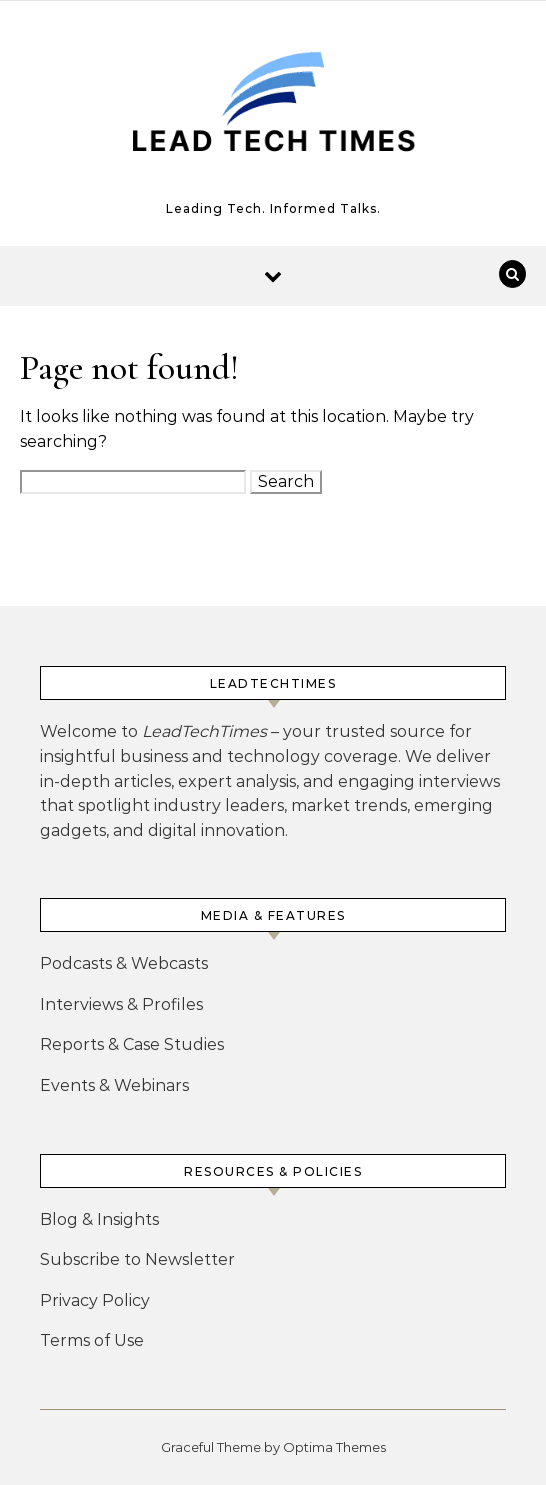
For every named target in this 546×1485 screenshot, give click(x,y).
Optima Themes (334, 1447)
